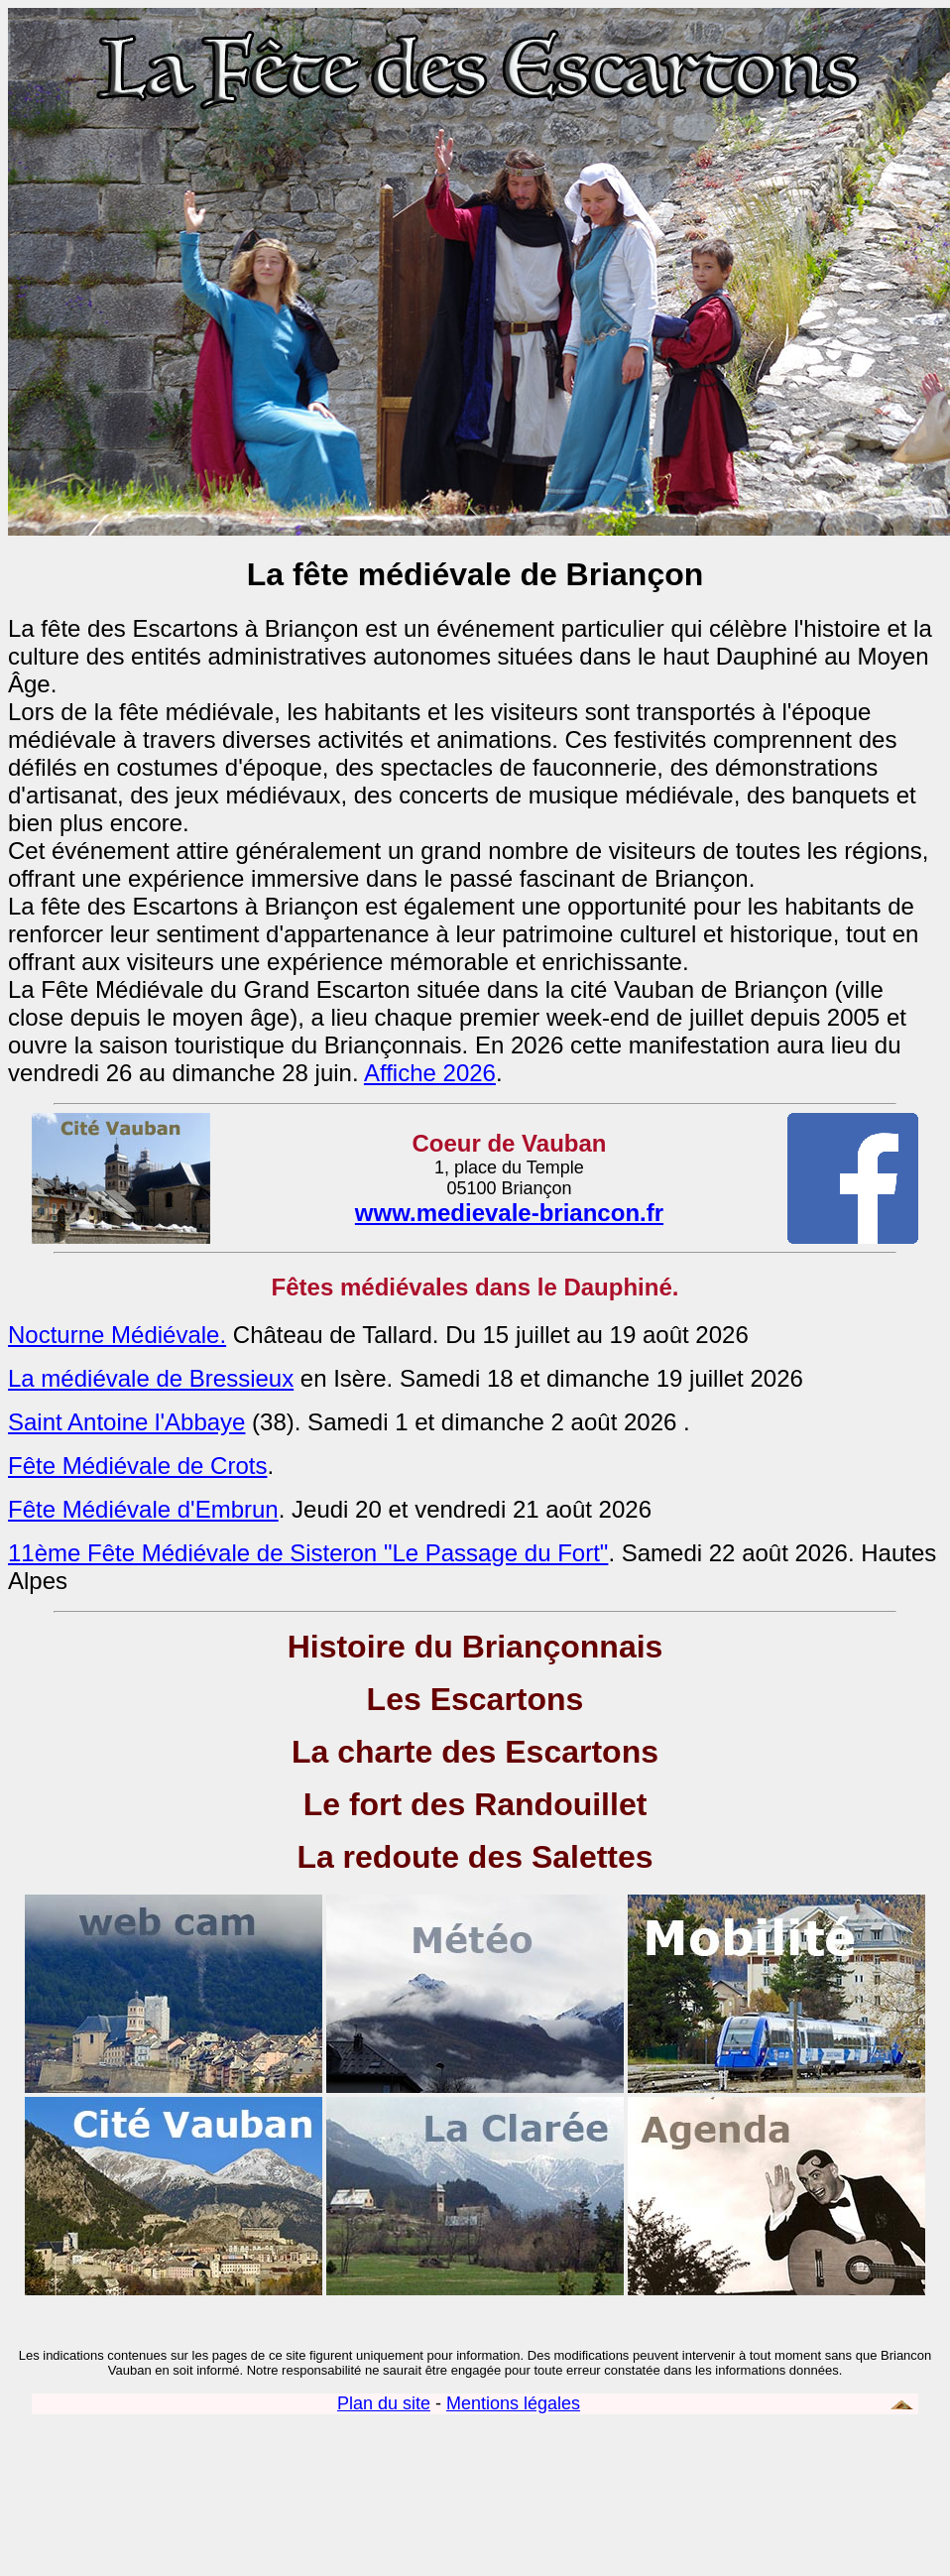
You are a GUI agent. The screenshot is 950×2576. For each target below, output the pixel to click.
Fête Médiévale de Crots (137, 1465)
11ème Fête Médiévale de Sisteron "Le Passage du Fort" (308, 1552)
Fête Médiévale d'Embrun (143, 1509)
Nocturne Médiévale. (117, 1334)
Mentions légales (513, 2403)
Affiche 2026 (430, 1072)
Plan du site (383, 2403)
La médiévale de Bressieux (151, 1378)
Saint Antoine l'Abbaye (126, 1422)
